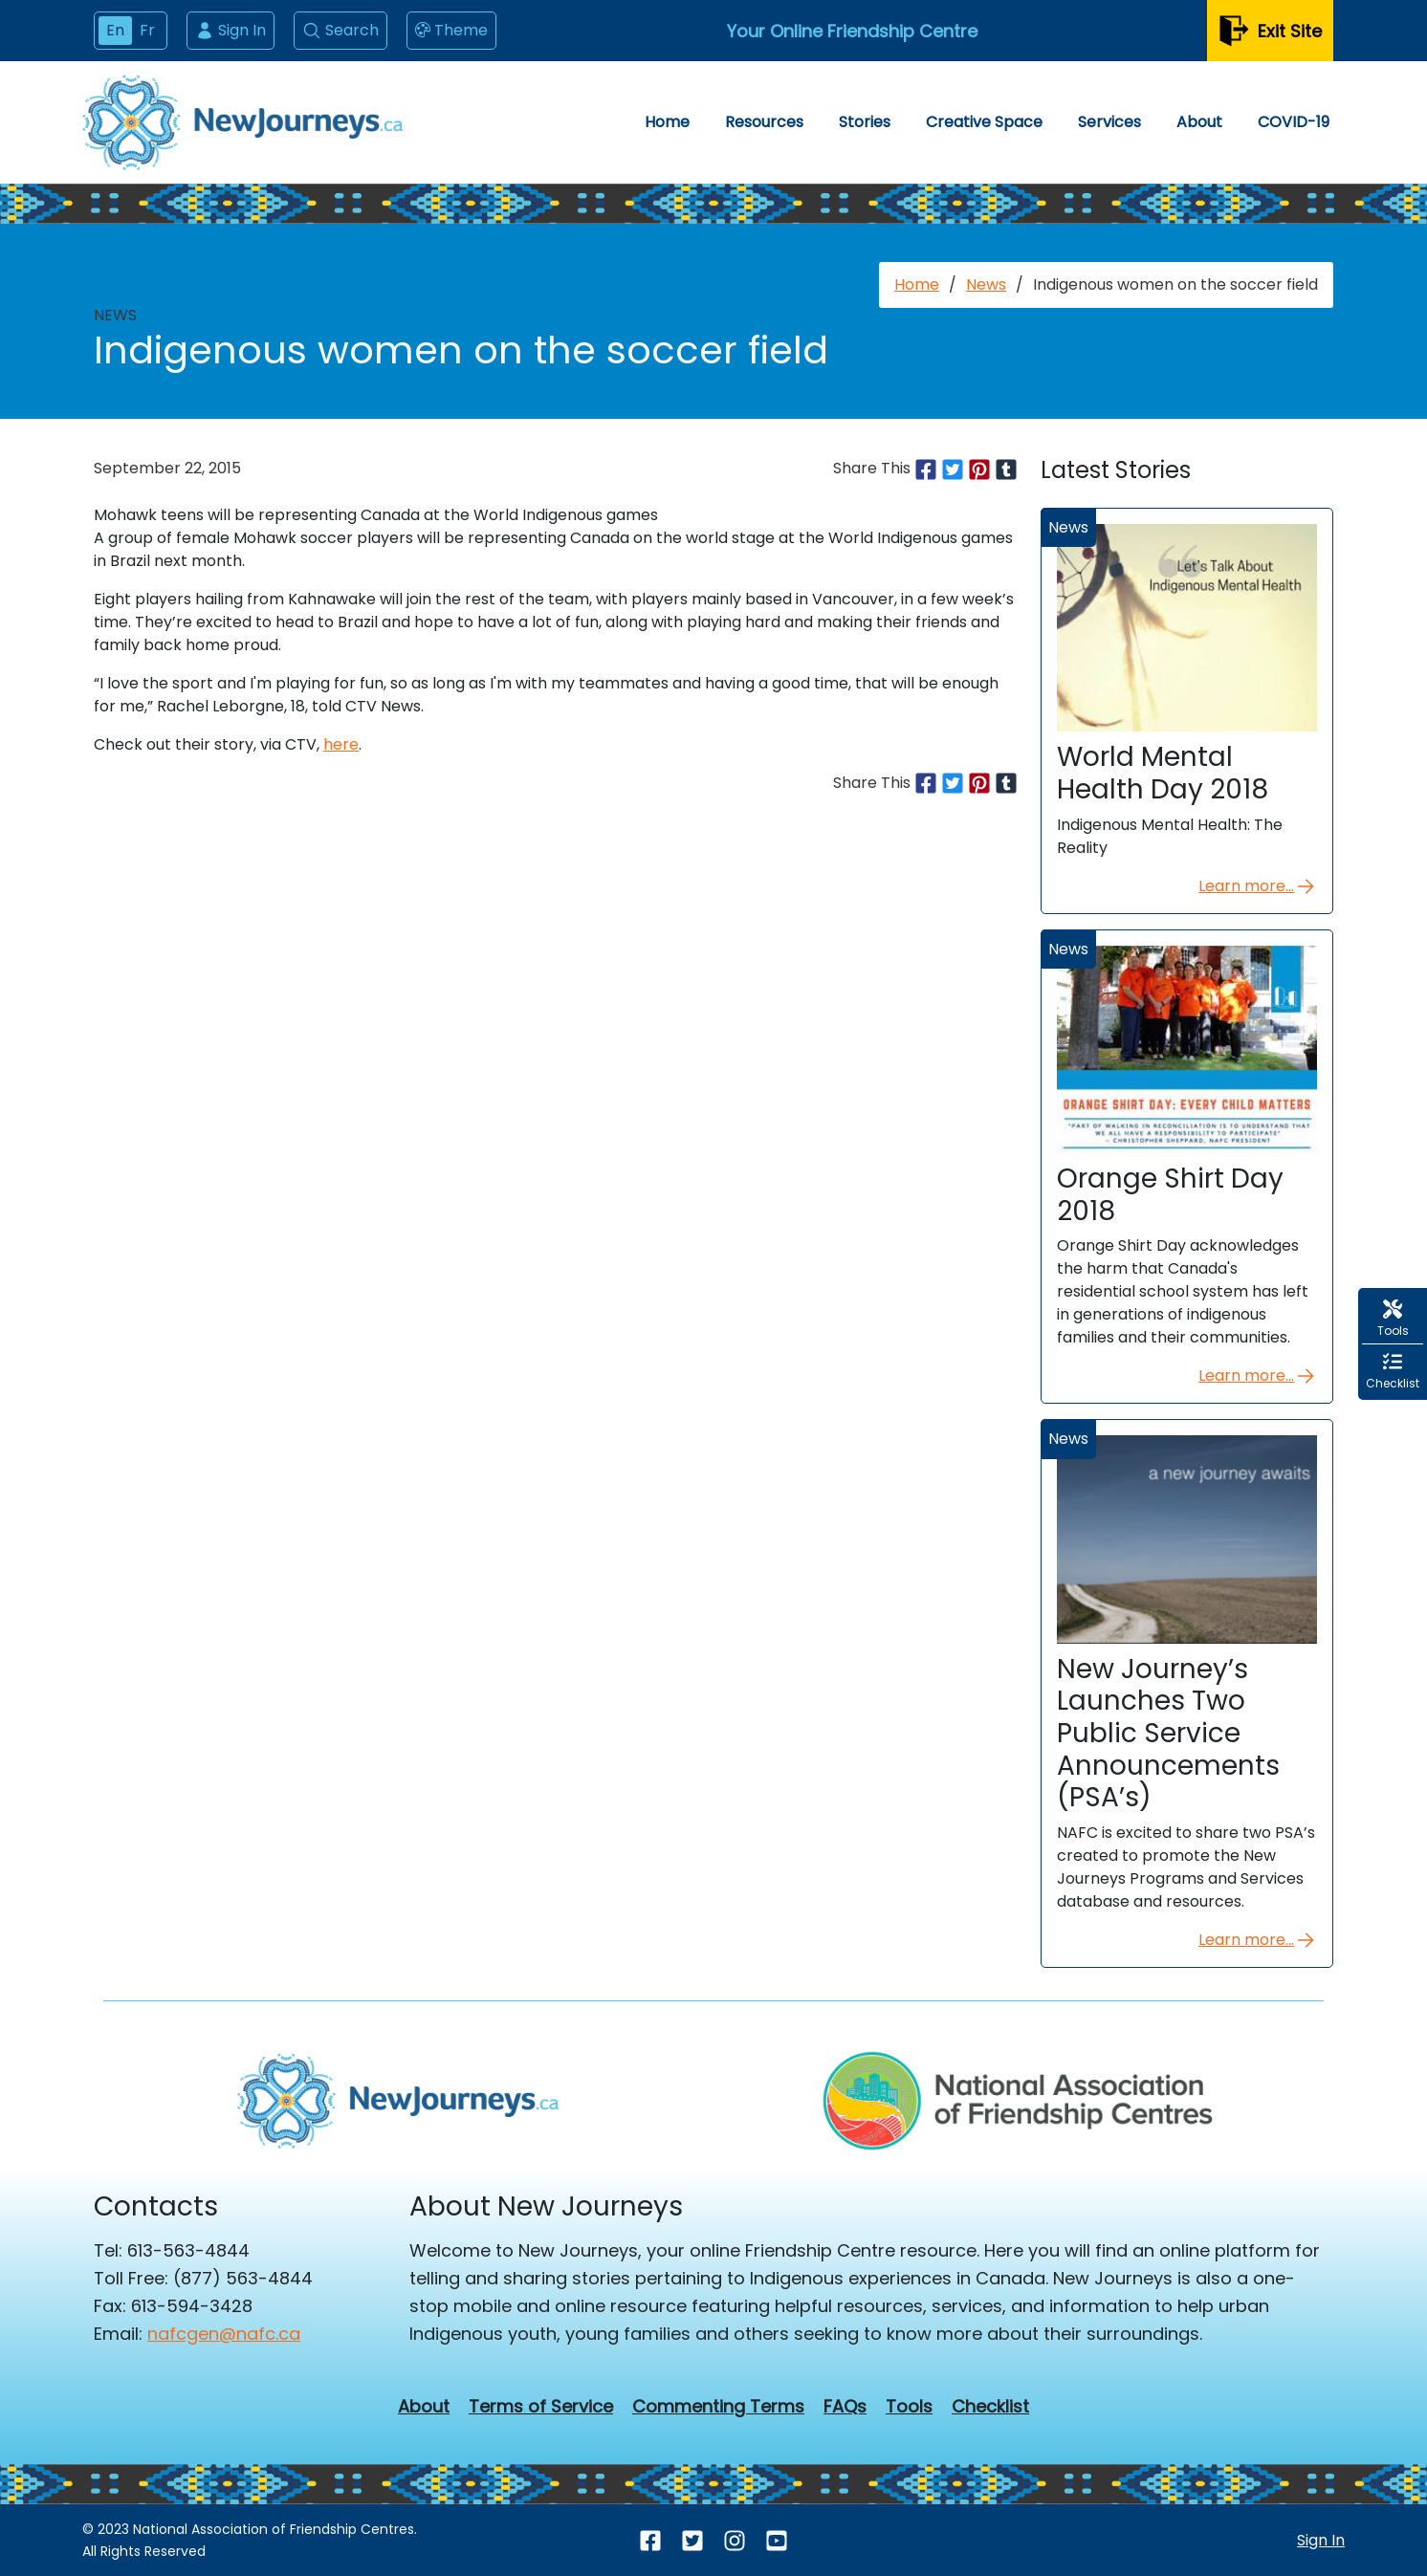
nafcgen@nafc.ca (223, 2334)
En (115, 30)
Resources (764, 122)
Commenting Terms (718, 2406)
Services (1109, 122)
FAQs (845, 2406)
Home (667, 122)
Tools (909, 2406)
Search (340, 30)
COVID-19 (1293, 122)
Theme (451, 30)
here (341, 744)
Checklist (990, 2406)
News (986, 284)
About (1199, 122)
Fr (147, 30)
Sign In (230, 30)
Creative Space (984, 122)
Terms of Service (541, 2406)
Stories (864, 122)
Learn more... (1257, 886)
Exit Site (1270, 31)
